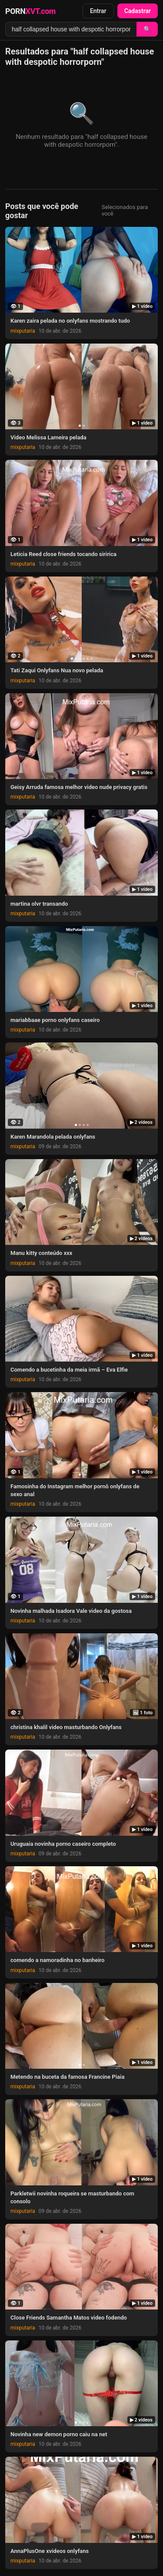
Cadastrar (137, 10)
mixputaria (22, 331)
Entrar (98, 10)
